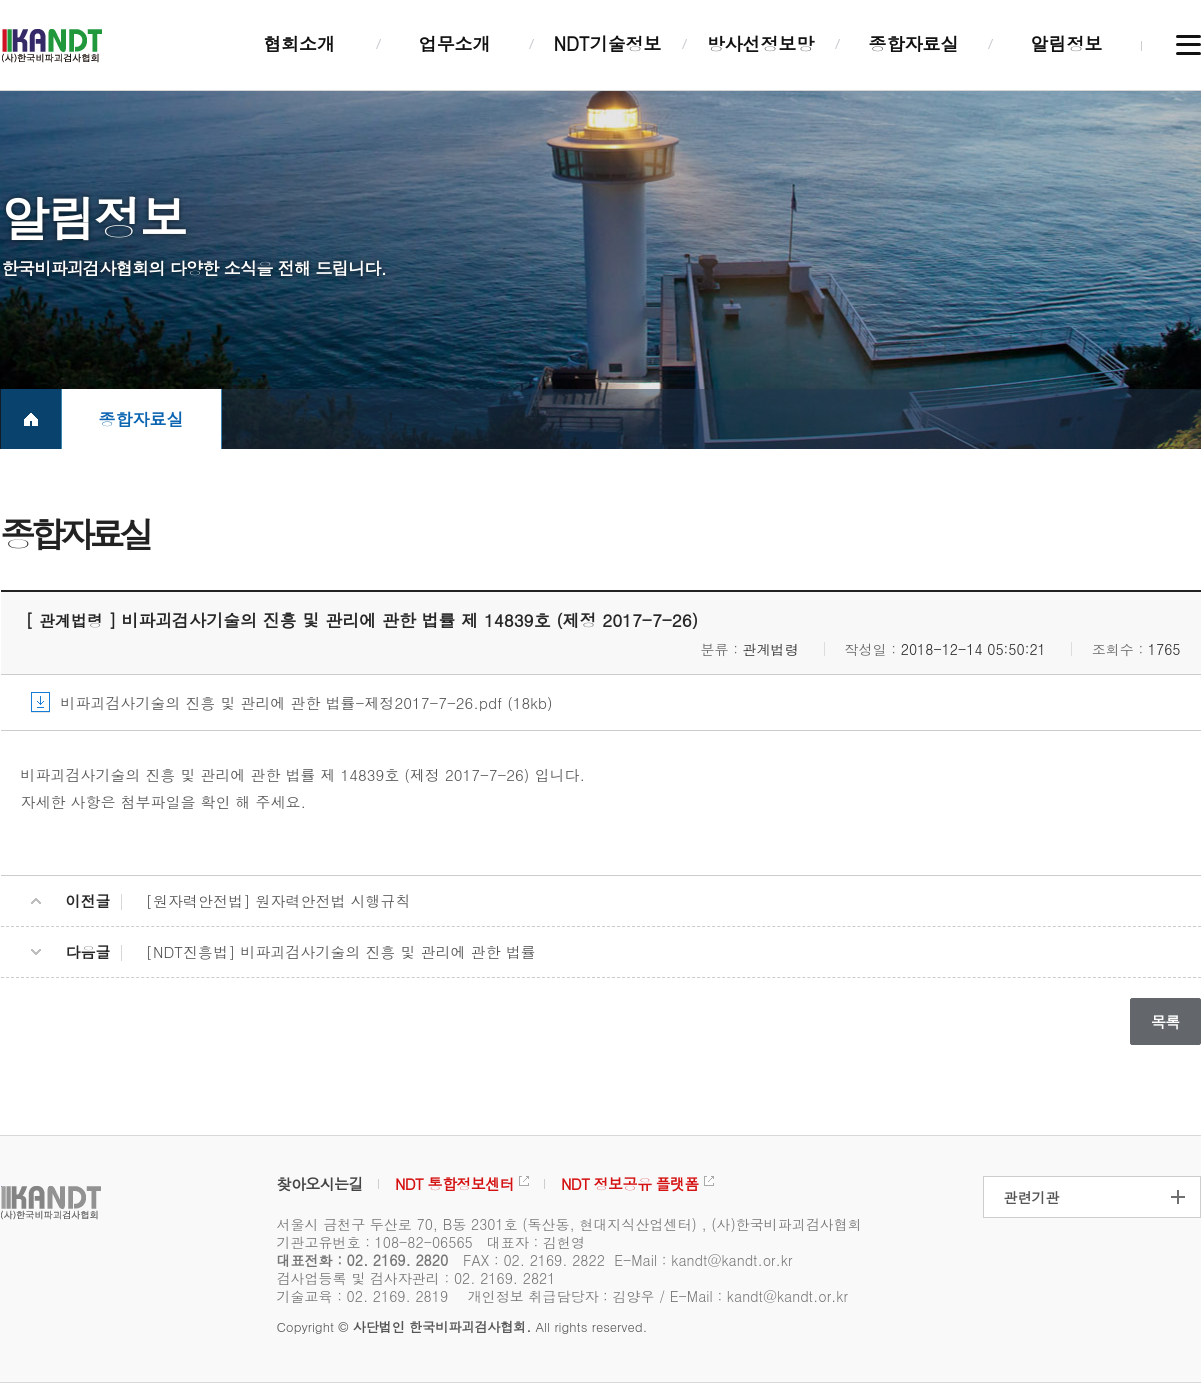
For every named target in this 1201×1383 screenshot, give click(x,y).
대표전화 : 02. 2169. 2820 (363, 1260)
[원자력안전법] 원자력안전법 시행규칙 (278, 900)
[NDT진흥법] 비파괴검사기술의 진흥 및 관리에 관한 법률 (341, 951)
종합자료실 (141, 419)
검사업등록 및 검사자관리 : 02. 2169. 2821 (416, 1278)
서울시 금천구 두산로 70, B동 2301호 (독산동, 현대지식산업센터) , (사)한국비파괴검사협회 (569, 1224)
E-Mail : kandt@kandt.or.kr (703, 1260)
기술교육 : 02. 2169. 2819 (363, 1296)
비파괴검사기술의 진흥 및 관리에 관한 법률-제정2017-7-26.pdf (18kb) (307, 702)
